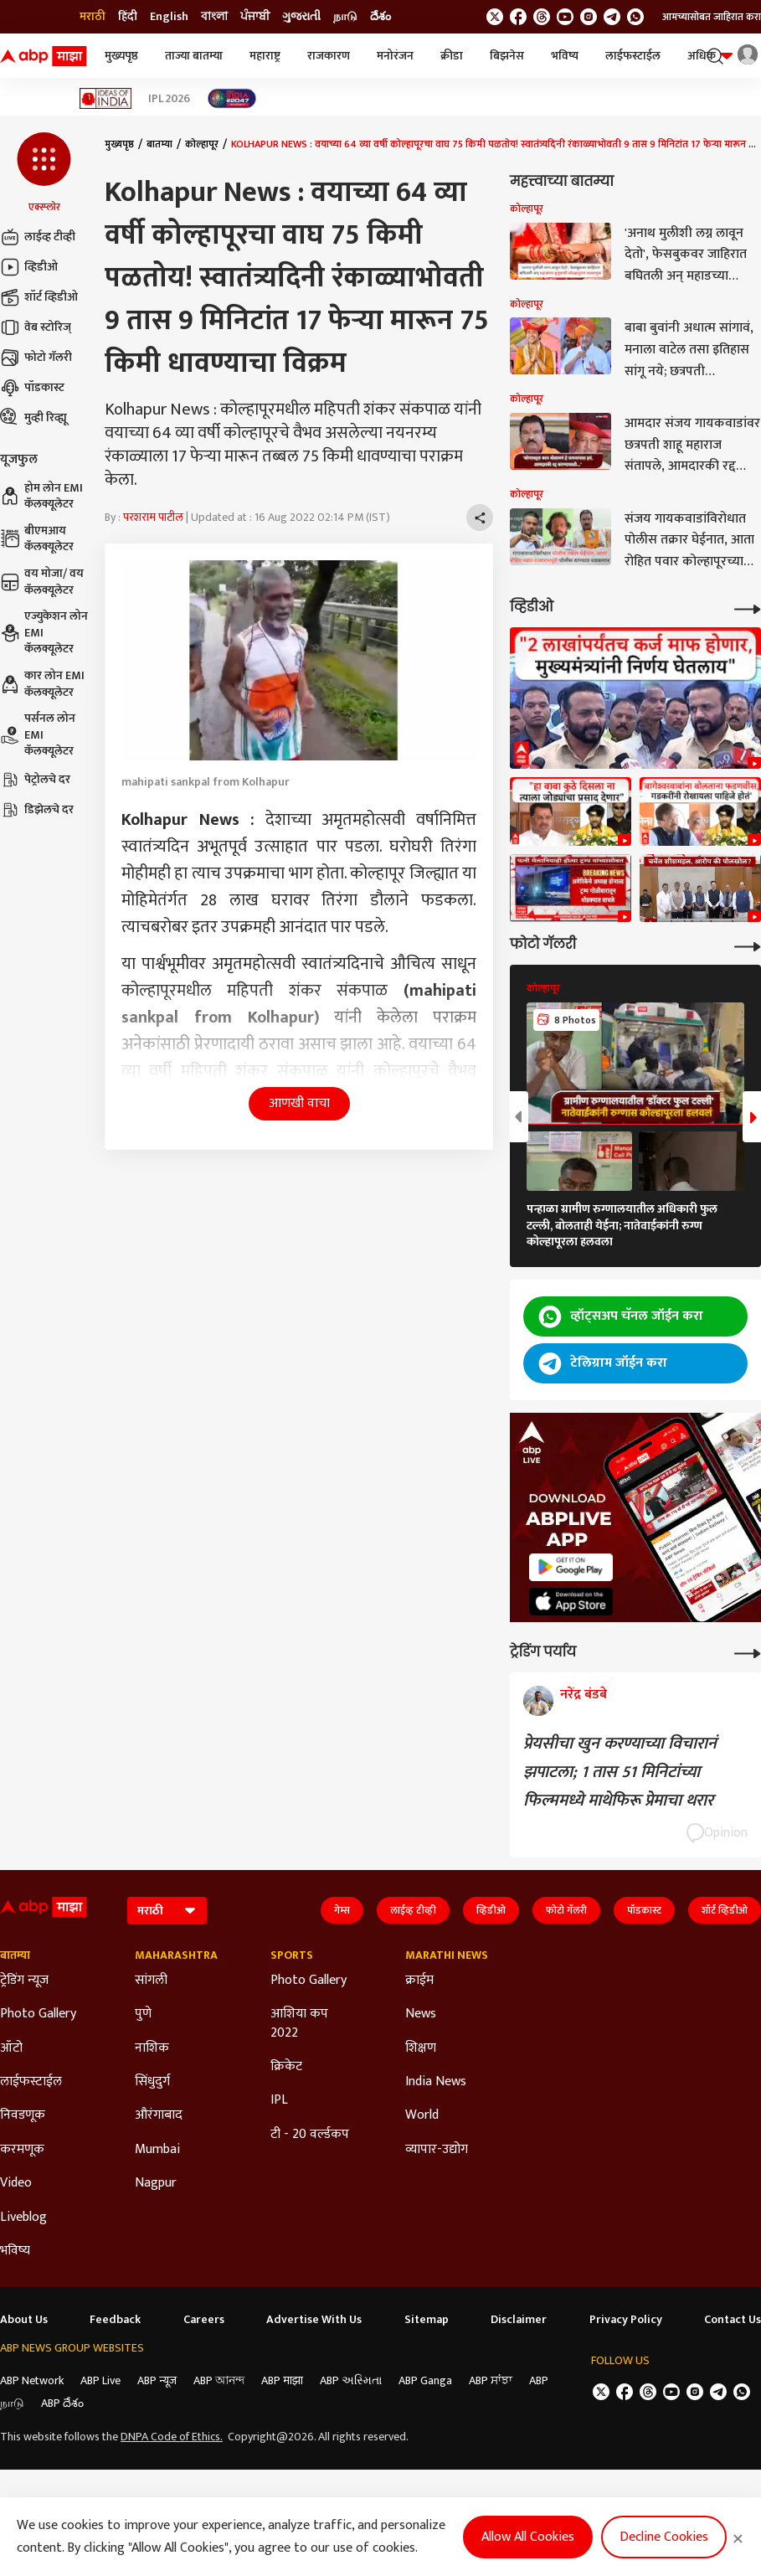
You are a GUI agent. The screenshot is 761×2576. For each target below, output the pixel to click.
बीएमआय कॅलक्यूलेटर (37, 539)
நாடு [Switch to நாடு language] (345, 16)
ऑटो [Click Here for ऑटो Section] (11, 2048)
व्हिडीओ (29, 267)
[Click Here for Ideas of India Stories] (106, 98)
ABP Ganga (425, 2380)
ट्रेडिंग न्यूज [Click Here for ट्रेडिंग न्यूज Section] (24, 1980)
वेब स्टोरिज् (35, 327)
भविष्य (564, 55)
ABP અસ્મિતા (351, 2380)
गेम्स (342, 1910)
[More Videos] (747, 607)
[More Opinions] (747, 1652)
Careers (203, 2320)
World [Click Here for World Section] (422, 2115)
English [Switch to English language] (169, 16)
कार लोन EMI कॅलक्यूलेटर (42, 683)
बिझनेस (507, 55)
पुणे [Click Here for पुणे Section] (143, 2014)
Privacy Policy (625, 2320)
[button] (44, 173)
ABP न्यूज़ (157, 2380)
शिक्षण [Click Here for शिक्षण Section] (420, 2048)
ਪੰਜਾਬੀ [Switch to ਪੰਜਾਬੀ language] (255, 16)
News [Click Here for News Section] (420, 2014)
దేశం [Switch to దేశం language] (380, 16)
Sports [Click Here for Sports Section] (291, 1955)
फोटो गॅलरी (36, 358)
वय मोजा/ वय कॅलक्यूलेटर (42, 581)
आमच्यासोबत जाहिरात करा (711, 16)
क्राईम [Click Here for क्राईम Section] (419, 1980)
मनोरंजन (395, 55)
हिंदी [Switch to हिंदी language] (127, 16)
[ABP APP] (571, 1567)
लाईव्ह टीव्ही (37, 237)
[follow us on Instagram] (588, 17)
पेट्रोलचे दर (35, 780)
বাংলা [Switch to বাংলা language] (214, 16)
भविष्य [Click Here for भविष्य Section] (15, 2251)
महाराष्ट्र (264, 55)
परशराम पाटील (153, 517)
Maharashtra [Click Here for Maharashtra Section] (176, 1955)
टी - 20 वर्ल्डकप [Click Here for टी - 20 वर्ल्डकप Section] (309, 2134)
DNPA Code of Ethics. (172, 2437)
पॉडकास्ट (32, 388)
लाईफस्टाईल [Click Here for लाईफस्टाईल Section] (31, 2082)
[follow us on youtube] (565, 17)
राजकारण (328, 55)
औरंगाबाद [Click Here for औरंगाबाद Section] (159, 2115)
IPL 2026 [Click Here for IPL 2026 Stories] (169, 99)
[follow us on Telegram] (612, 17)
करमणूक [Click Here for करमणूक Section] (22, 2150)
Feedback (115, 2320)
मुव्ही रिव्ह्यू (33, 418)
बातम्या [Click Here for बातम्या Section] (15, 1955)
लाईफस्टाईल (633, 55)
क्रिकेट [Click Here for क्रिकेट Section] (286, 2067)
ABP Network (32, 2380)
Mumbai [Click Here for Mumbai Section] (157, 2150)
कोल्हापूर (202, 144)
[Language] (167, 1910)
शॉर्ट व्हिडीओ (39, 297)
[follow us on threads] (542, 17)
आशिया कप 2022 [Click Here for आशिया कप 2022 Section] (299, 2024)
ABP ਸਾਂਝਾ (490, 2380)
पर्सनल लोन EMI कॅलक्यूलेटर (37, 735)
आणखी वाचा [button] (299, 1103)
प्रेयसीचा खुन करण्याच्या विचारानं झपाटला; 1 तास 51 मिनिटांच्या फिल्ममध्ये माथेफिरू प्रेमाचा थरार (620, 1772)
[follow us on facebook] (518, 17)
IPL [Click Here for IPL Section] (279, 2100)
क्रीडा (451, 55)
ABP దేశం (62, 2403)
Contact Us (732, 2320)
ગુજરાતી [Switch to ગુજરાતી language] (301, 16)
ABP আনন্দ (218, 2380)
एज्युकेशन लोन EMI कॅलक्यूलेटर (44, 632)
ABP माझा (282, 2380)
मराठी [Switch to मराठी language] (92, 16)
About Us (24, 2320)
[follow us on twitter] (495, 17)
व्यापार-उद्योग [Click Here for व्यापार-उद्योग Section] (436, 2150)
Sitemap (426, 2320)
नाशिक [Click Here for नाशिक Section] (152, 2048)
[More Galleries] (747, 945)
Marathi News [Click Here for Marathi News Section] (446, 1955)
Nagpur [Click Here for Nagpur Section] (156, 2183)
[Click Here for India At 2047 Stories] (232, 98)
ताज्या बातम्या (194, 55)
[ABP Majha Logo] (43, 56)
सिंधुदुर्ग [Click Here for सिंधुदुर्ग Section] (152, 2082)
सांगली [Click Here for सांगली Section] (151, 1980)
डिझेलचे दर (37, 810)
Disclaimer (519, 2320)
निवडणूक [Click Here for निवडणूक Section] (22, 2115)
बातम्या (159, 144)
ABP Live (100, 2380)
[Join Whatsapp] (635, 17)
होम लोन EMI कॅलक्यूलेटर (41, 496)
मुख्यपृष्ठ (121, 55)
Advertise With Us (314, 2320)
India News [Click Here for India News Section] (435, 2082)
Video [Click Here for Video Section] (16, 2183)
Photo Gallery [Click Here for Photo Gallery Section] (38, 2014)
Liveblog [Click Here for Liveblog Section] (23, 2217)
